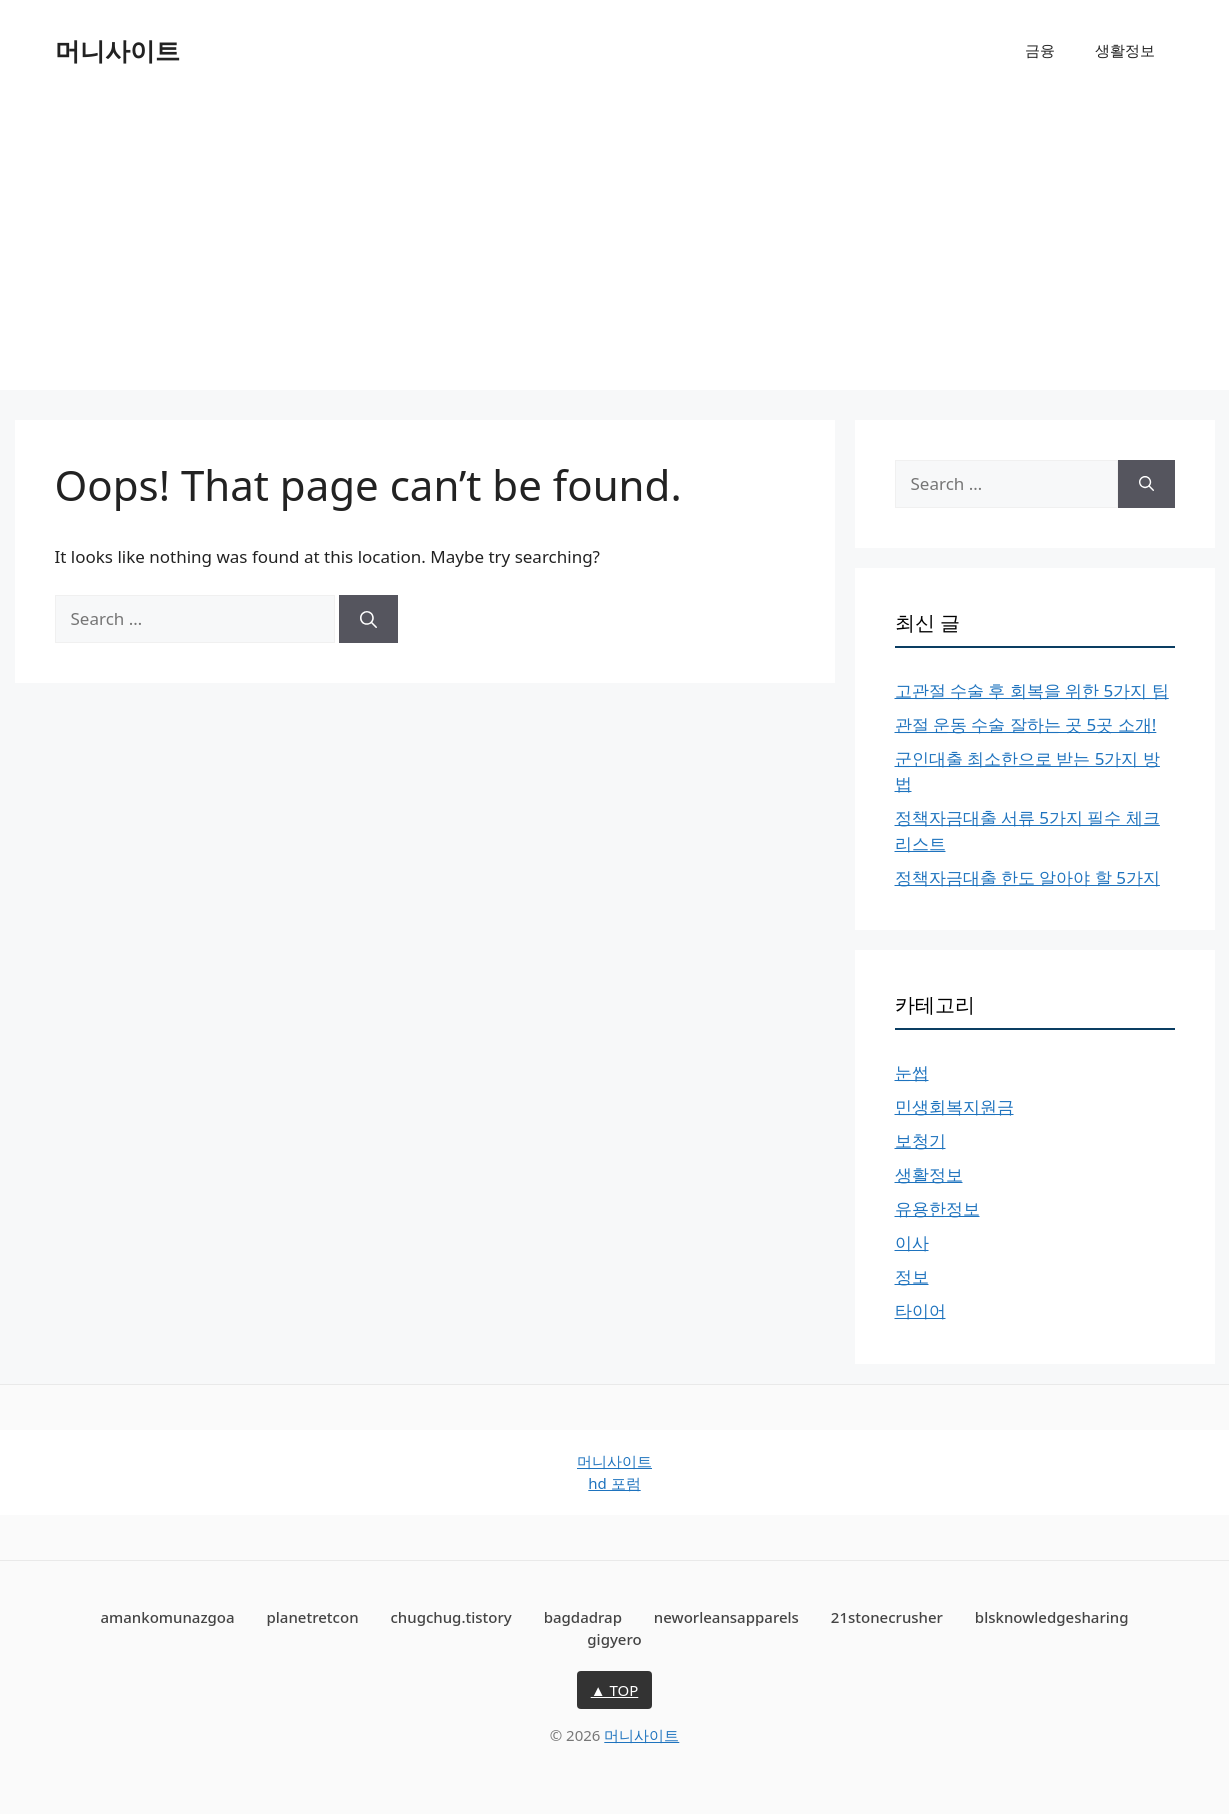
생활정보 (1125, 50)
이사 (912, 1242)
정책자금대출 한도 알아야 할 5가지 (1027, 877)
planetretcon (313, 1617)
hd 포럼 (614, 1483)
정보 (912, 1276)
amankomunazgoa (167, 1617)
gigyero (614, 1639)
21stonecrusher (887, 1617)
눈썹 (912, 1072)
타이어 (920, 1310)
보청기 (920, 1140)
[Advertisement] (615, 250)
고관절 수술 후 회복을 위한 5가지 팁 (1032, 690)
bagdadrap (583, 1617)
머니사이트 (117, 50)
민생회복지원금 (954, 1106)
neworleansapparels (726, 1617)
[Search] (368, 619)
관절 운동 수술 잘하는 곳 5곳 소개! (1026, 724)
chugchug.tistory (450, 1617)
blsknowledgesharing (1052, 1617)
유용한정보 (937, 1208)
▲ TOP (615, 1690)
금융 (1040, 50)
